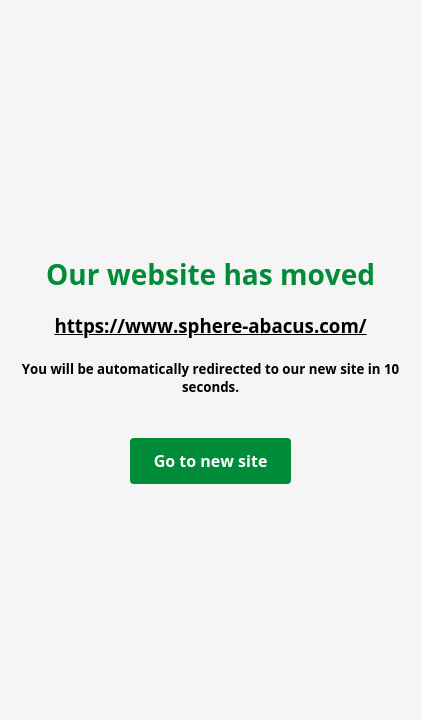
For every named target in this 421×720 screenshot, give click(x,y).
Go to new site (211, 461)
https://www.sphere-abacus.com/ (210, 325)
